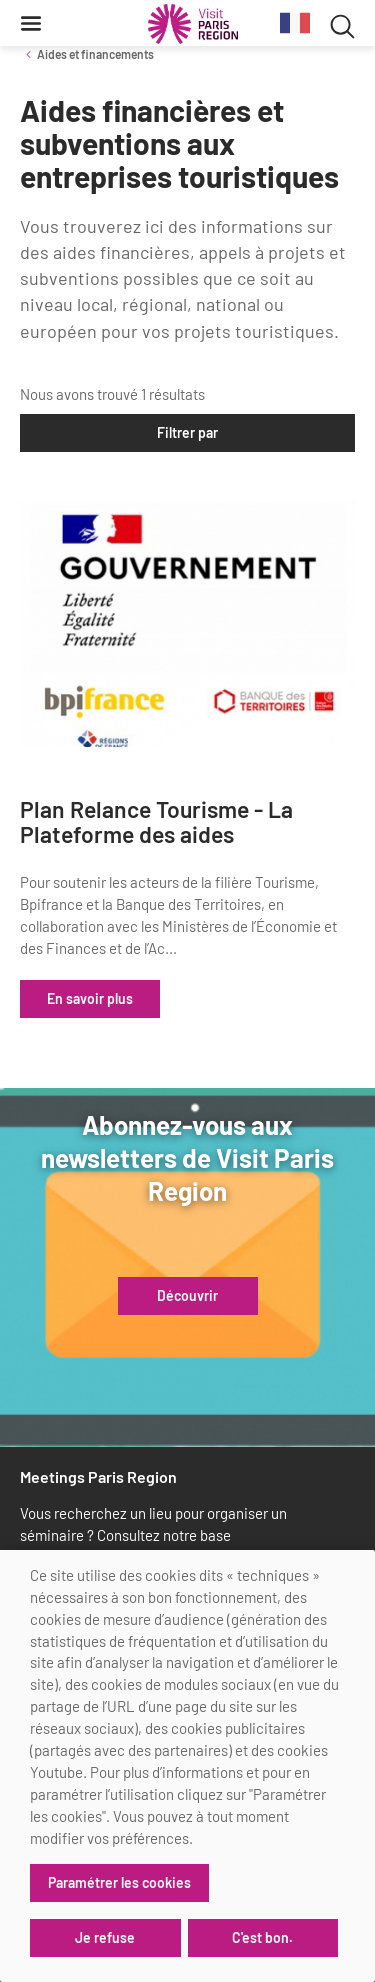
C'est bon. (262, 1937)
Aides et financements (95, 54)
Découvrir (187, 1296)
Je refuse (105, 1937)
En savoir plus (90, 998)
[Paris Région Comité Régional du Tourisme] (193, 24)
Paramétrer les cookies (119, 1882)
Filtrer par (187, 432)
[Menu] (31, 23)
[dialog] (187, 1766)
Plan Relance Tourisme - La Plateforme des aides (156, 822)
